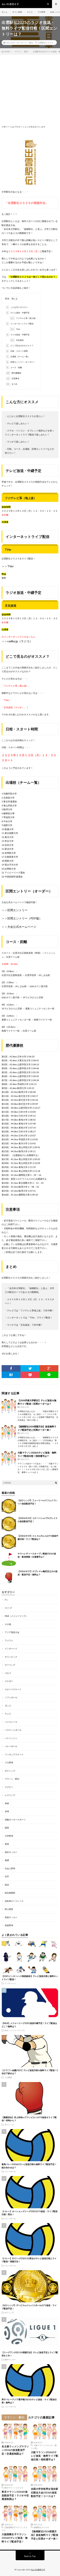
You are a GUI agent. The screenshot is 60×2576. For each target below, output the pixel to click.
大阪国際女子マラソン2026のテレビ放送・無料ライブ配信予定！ (15, 2538)
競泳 (7, 1884)
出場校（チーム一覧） (18, 357)
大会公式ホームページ (21, 926)
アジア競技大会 (12, 1632)
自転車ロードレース (14, 1901)
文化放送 (17, 340)
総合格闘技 (10, 1892)
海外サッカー (11, 1852)
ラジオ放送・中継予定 (18, 335)
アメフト (9, 1640)
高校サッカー (11, 1917)
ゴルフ (8, 1673)
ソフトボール (11, 1697)
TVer (15, 329)
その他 (8, 1624)
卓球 (7, 1811)
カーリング (10, 1665)
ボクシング (10, 1770)
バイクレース (11, 1722)
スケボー (9, 1681)
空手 (7, 1876)
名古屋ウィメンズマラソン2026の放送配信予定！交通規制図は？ (15, 2450)
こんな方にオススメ (17, 307)
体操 (7, 1803)
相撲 (7, 1860)
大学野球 (9, 1836)
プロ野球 (41, 12)
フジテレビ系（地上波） (23, 318)
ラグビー (9, 1787)
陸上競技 (9, 1909)
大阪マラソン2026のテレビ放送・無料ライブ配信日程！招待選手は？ (44, 2456)
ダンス (8, 1705)
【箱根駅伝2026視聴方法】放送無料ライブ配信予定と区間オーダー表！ (44, 2535)
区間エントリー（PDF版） (24, 918)
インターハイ (11, 1648)
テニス (30, 12)
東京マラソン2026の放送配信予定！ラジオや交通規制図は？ (15, 2495)
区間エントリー (17, 910)
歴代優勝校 (13, 373)
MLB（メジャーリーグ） (16, 1616)
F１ (6, 1599)
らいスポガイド (38, 2569)
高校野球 (9, 1925)
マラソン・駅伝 (26, 43)
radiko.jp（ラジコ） (19, 641)
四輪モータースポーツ (15, 1819)
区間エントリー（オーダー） (20, 362)
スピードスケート (13, 1689)
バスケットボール (13, 1730)
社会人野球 (10, 1868)
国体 (7, 1827)
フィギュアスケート (14, 1754)
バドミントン (11, 1738)
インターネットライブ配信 (19, 324)
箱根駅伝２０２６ (41, 2527)
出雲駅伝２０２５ (45, 43)
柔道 (7, 1844)
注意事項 (12, 378)
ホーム (4, 12)
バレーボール (11, 1746)
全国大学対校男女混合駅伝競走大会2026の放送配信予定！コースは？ (44, 2492)
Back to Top (30, 2556)
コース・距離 (14, 367)
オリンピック (11, 1656)
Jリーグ (8, 1608)
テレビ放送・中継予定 (18, 313)
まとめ (11, 384)
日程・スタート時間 (17, 351)
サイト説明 (17, 12)
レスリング (10, 1795)
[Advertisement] (30, 86)
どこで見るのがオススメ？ (19, 346)
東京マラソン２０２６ (14, 2488)
